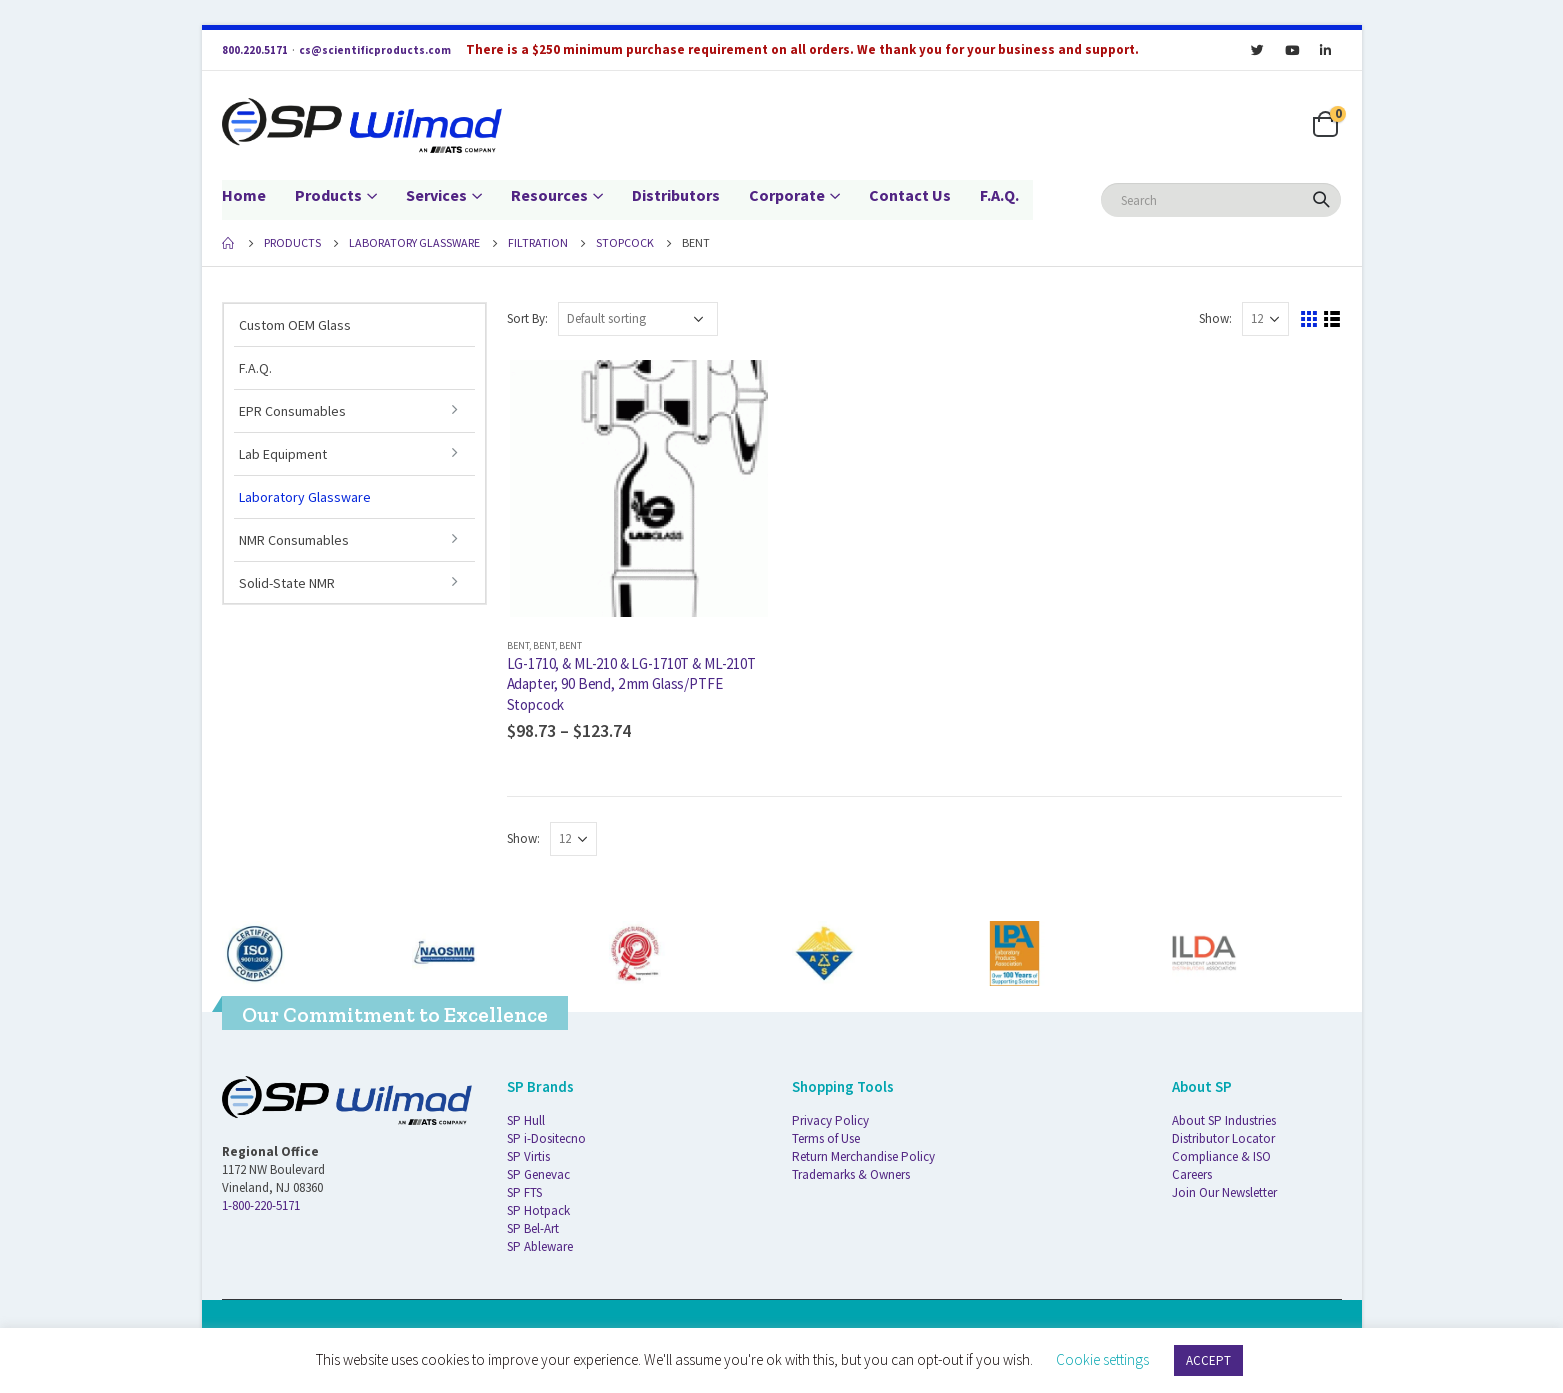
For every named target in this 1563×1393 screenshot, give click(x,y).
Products (328, 195)
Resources (549, 195)
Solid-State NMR (287, 583)
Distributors (676, 195)
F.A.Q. (999, 195)
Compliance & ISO (1221, 1156)
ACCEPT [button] (1208, 1360)
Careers (1192, 1174)
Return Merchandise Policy (863, 1156)
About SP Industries (1224, 1120)
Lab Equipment (283, 454)
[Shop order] (638, 319)
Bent (518, 645)
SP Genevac (538, 1174)
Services (436, 195)
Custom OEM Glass (295, 325)
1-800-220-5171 (261, 1205)
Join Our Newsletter (1224, 1192)
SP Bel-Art (533, 1228)
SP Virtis (528, 1156)
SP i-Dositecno (546, 1138)
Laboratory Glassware (305, 497)
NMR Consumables (294, 540)
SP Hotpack (538, 1210)
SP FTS (524, 1192)
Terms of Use (826, 1138)
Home (244, 195)
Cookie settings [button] (1102, 1359)
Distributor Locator (1223, 1138)
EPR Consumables (292, 411)
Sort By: (527, 318)
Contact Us (910, 195)
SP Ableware (540, 1246)
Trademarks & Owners (851, 1174)
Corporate (787, 195)
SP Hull (526, 1120)
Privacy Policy (830, 1120)
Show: (1215, 318)
